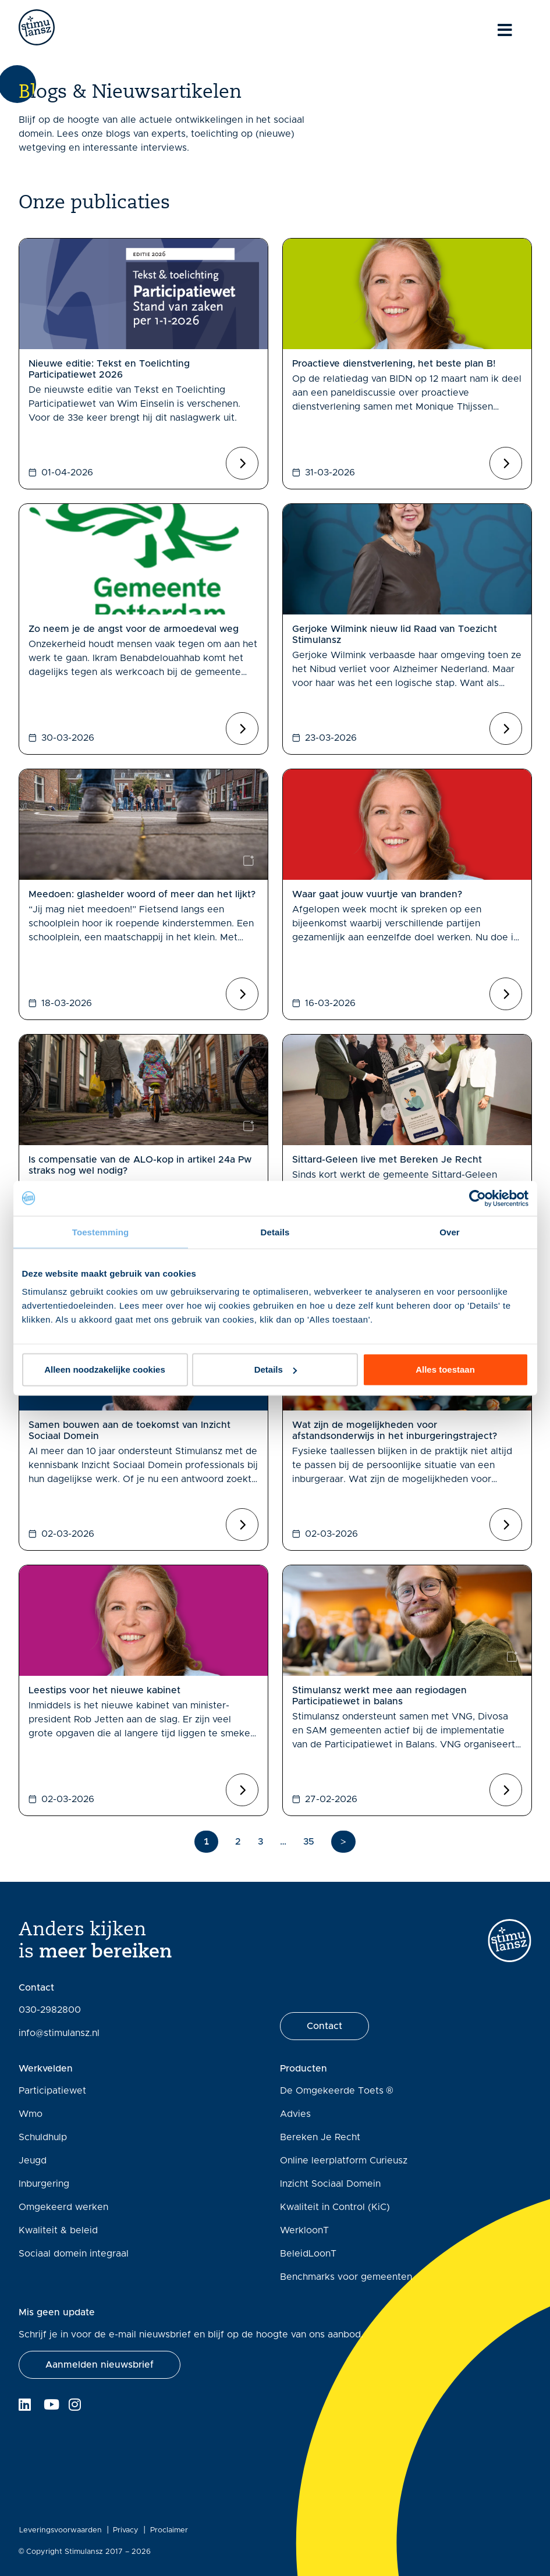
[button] (99, 2365)
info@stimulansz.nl (59, 2033)
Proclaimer (169, 2530)
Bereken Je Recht (320, 2137)
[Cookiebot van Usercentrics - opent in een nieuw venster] (477, 1198)
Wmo (30, 2114)
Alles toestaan (445, 1369)
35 (308, 1841)
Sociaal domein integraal (74, 2253)
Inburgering (44, 2183)
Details (275, 1369)
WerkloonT (304, 2230)
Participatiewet (52, 2090)
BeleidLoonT (308, 2253)
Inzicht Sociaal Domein (330, 2183)
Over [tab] (449, 1232)
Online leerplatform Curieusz (343, 2160)
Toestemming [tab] (100, 1232)
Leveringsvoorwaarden (60, 2530)
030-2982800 (50, 2009)
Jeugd (33, 2160)
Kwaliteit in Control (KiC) (335, 2207)
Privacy (126, 2530)
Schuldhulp (43, 2137)
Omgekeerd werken (63, 2207)
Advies (295, 2114)
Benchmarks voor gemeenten (346, 2277)
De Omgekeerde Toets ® (336, 2090)
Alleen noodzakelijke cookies (104, 1369)
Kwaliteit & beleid (58, 2230)
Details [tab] (275, 1232)
